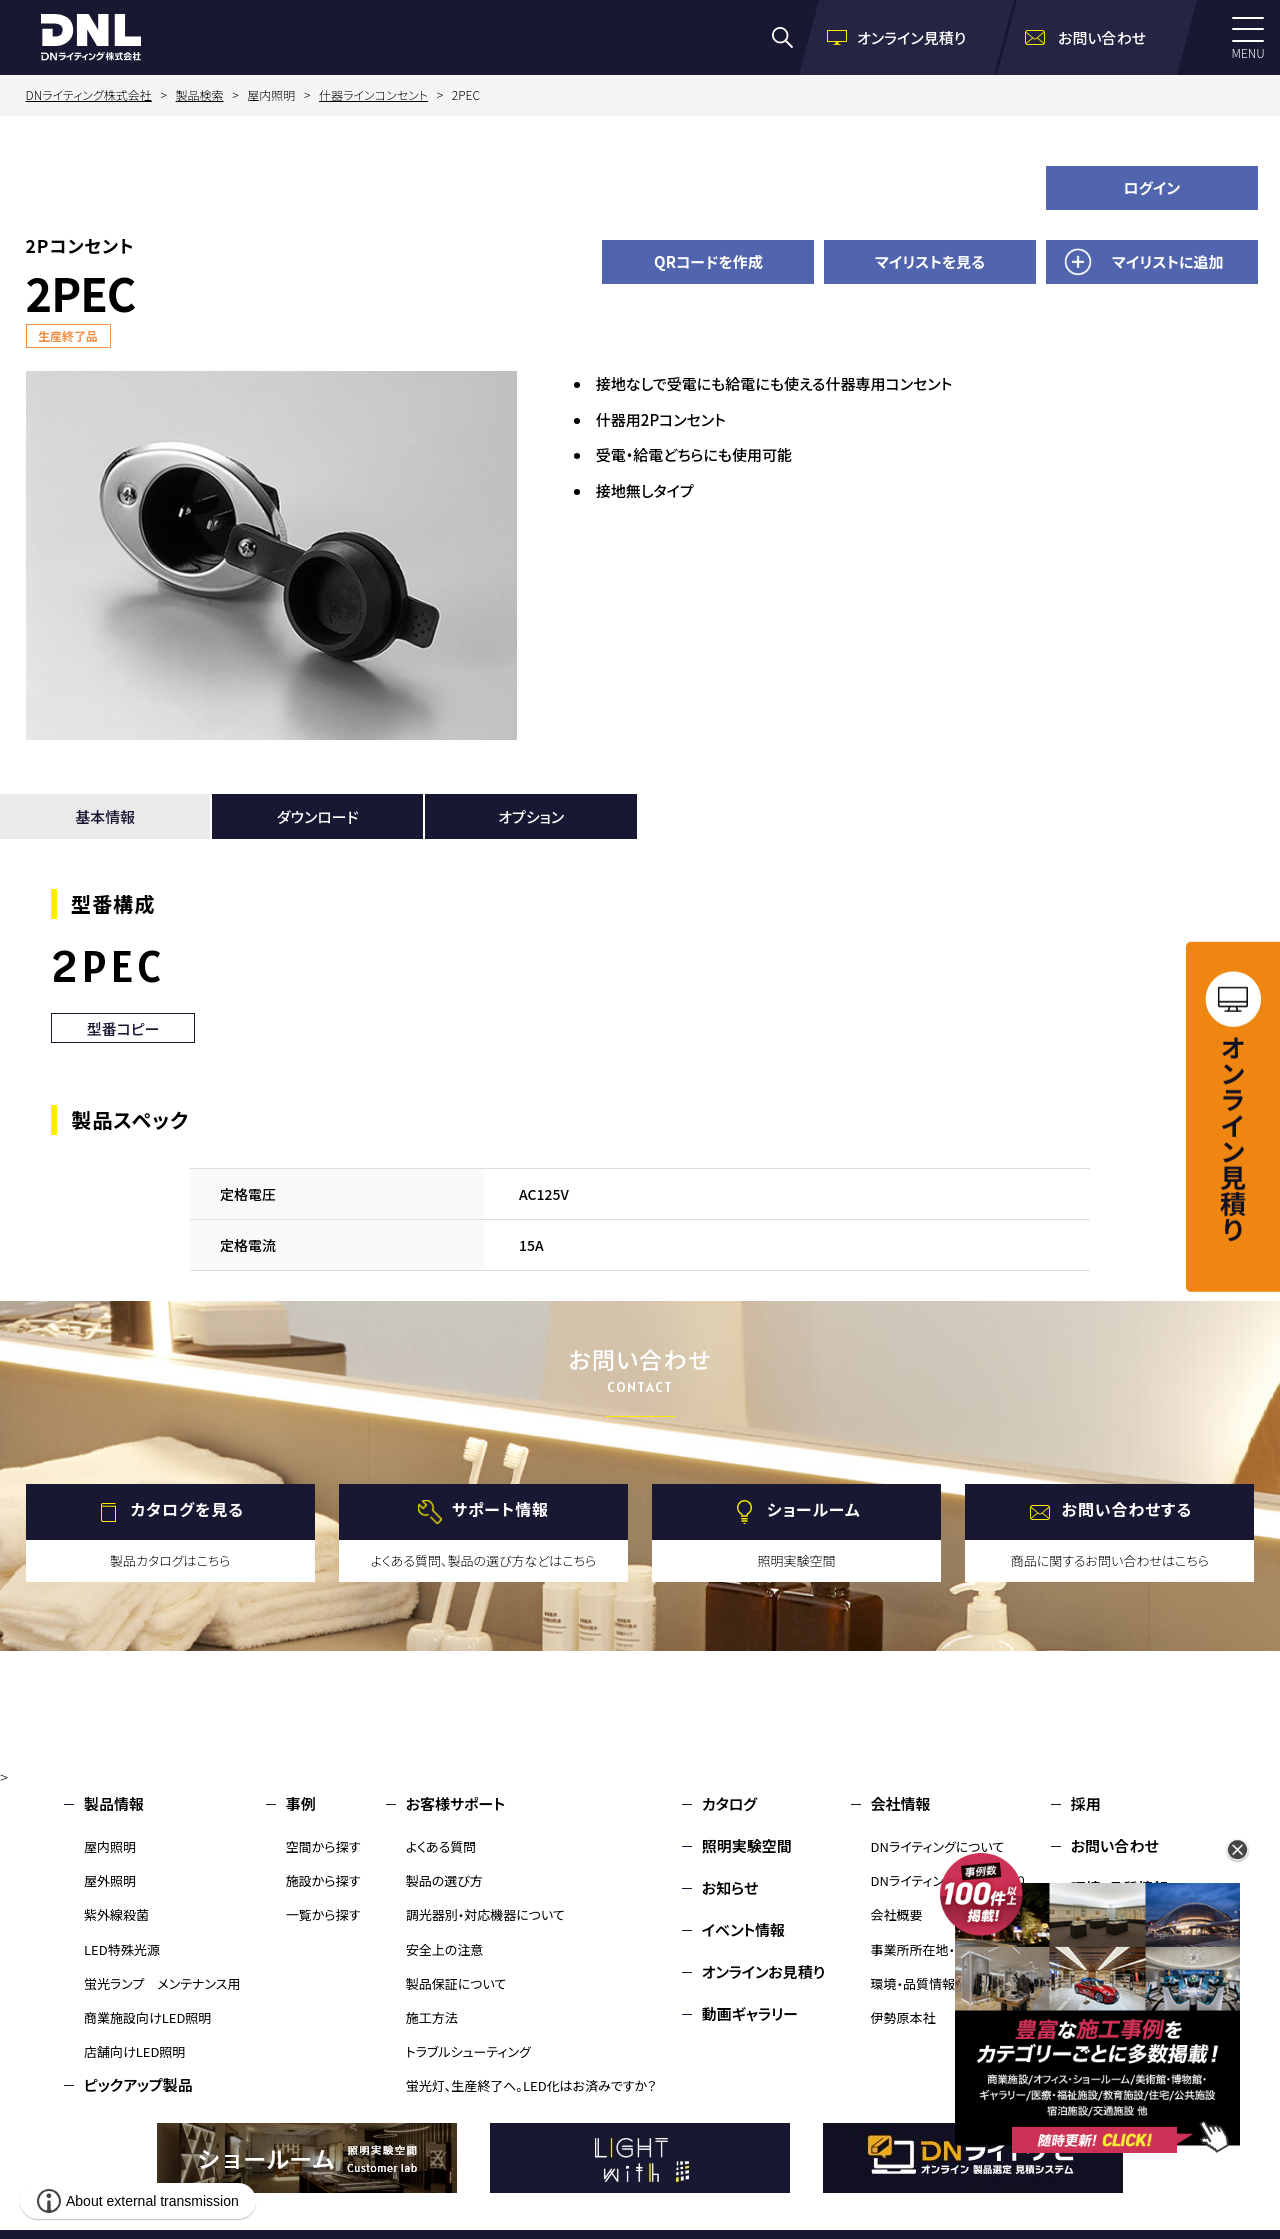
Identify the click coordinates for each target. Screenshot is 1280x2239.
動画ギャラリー (750, 2013)
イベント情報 (743, 1929)
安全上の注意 (445, 1949)
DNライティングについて (938, 1846)
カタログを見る (187, 1509)
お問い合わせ (1115, 1845)
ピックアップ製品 (138, 2084)
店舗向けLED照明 (134, 2051)
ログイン (1151, 187)
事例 (301, 1803)
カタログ (729, 1803)
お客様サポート (455, 1803)
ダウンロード (318, 816)
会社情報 (901, 1803)
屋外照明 (110, 1880)
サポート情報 (500, 1509)
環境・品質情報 (913, 1983)
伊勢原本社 (903, 2017)
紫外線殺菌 (116, 1914)
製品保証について (456, 1983)
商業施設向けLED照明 (147, 2017)
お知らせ (730, 1887)
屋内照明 (110, 1846)
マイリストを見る (930, 261)
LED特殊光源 (122, 1949)
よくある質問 (441, 1846)
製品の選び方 (444, 1880)
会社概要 (897, 1914)
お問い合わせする (1127, 1509)
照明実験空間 (747, 1845)
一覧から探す (323, 1914)
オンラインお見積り (764, 1971)
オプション (531, 816)
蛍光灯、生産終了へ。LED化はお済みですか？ (531, 2085)
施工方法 (432, 2017)
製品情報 (114, 1803)
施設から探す (323, 1880)
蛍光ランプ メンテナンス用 (162, 1983)
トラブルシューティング (468, 2051)
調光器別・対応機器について (485, 1914)
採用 (1086, 1803)
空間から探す (323, 1846)
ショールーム (814, 1509)
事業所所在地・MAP (926, 1949)
